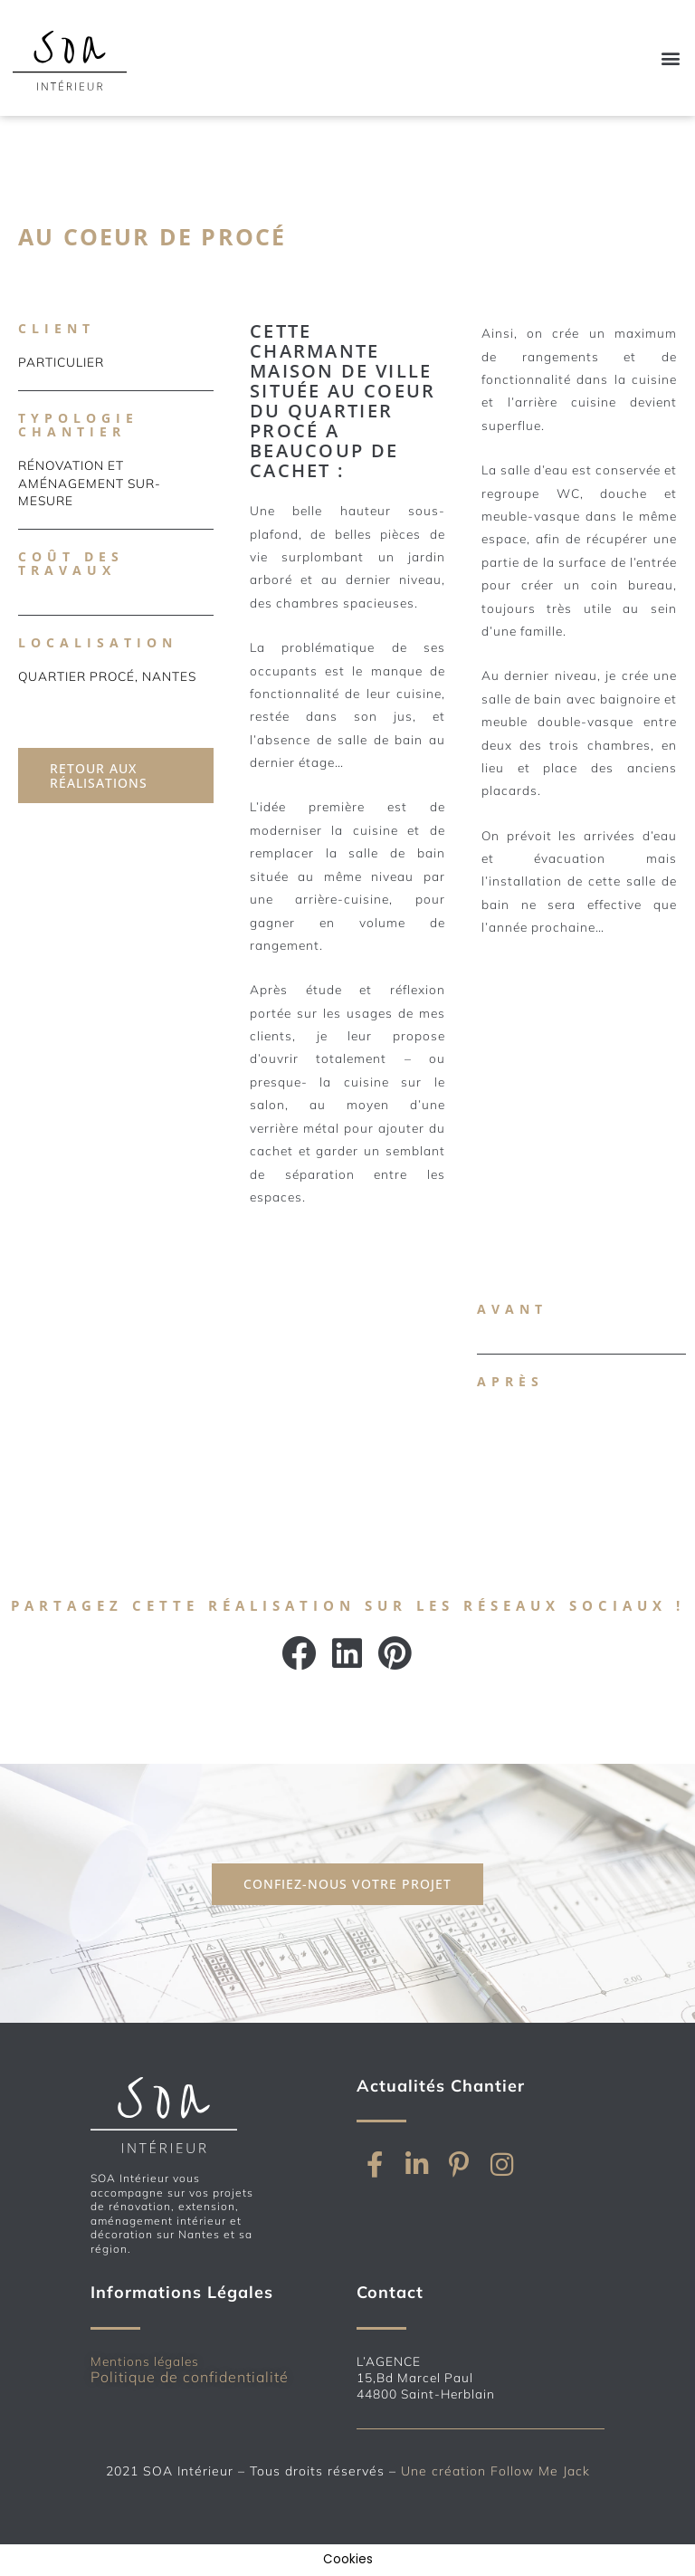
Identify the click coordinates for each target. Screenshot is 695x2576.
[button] (671, 57)
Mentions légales (144, 2361)
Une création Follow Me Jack (495, 2471)
